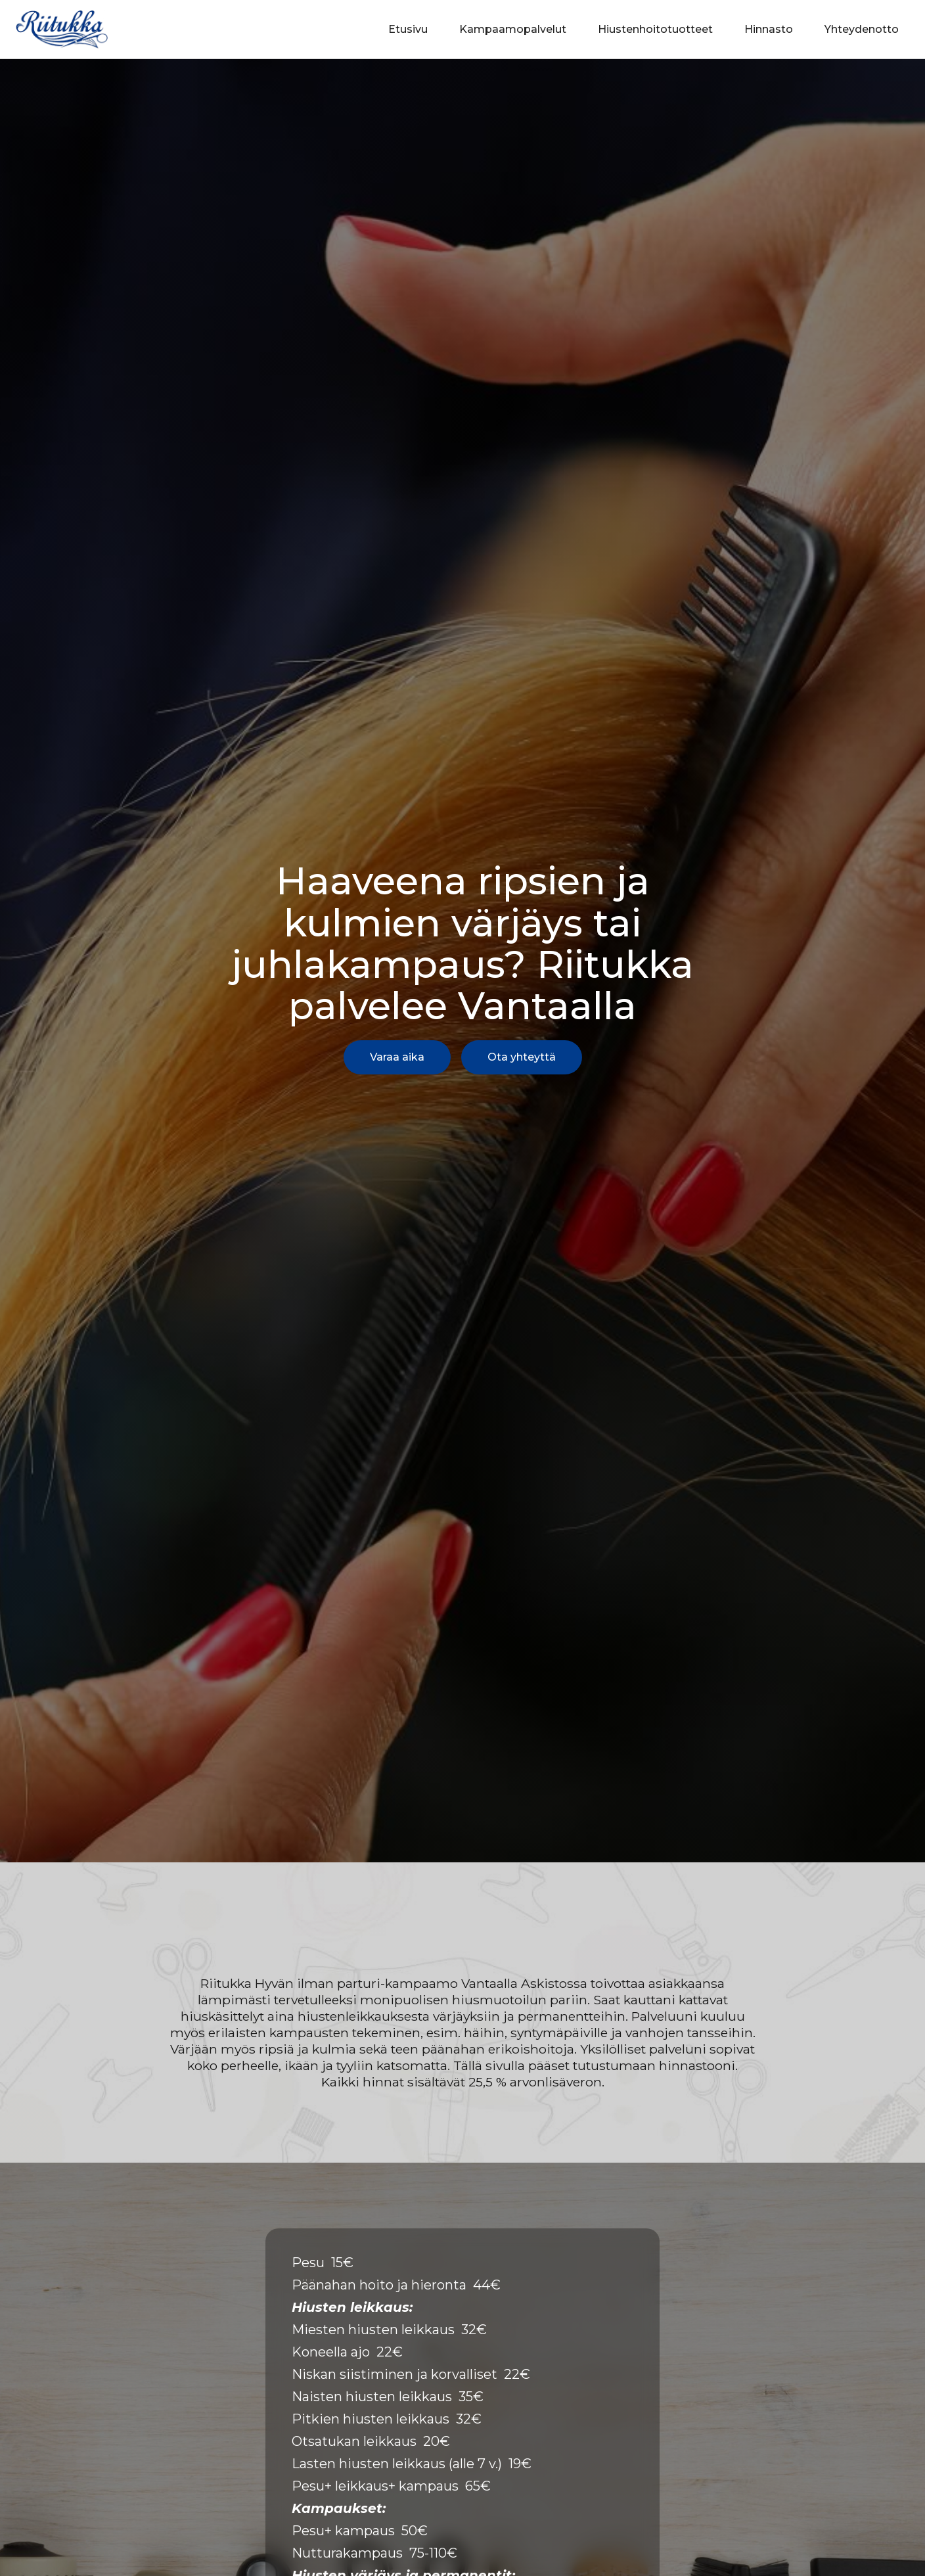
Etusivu (408, 29)
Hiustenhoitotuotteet (655, 29)
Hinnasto (768, 29)
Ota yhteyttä (521, 1057)
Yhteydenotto (861, 29)
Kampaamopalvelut (512, 29)
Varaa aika (397, 1057)
